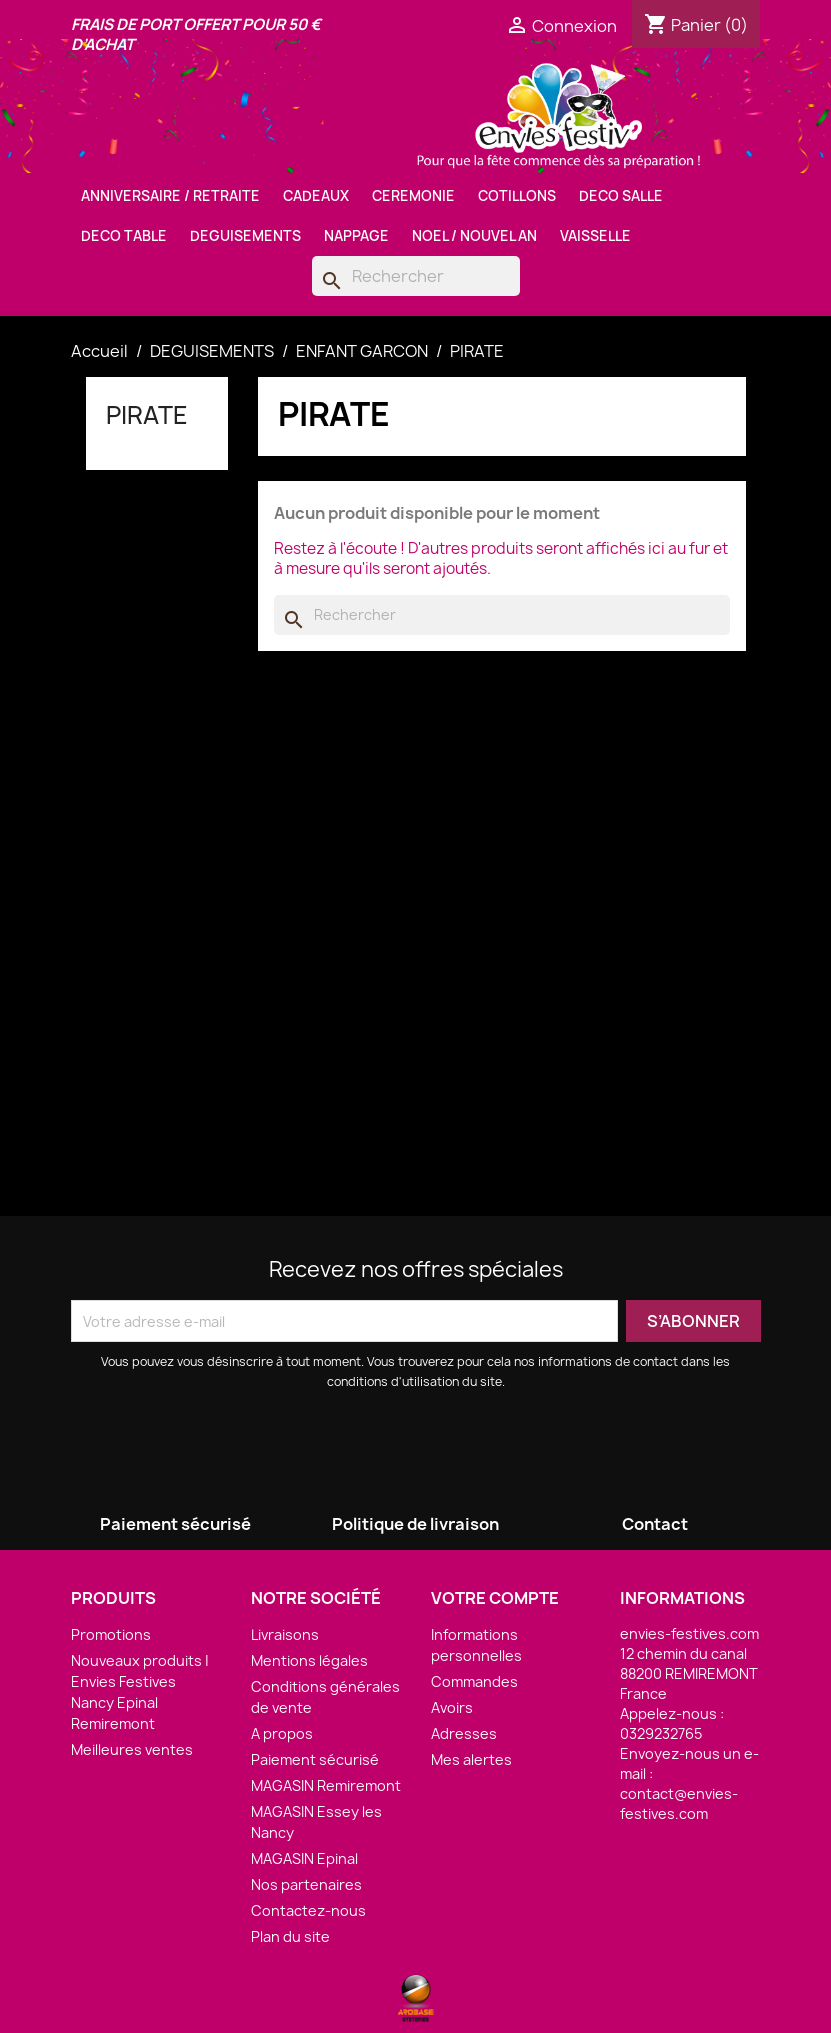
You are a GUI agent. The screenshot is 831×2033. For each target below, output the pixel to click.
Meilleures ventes (132, 1749)
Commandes (474, 1681)
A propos (282, 1733)
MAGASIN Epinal (304, 1858)
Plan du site (290, 1936)
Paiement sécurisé (315, 1759)
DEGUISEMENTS (245, 236)
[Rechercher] (416, 276)
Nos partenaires (306, 1884)
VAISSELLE (595, 236)
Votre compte (495, 1598)
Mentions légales (309, 1660)
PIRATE (147, 415)
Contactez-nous (308, 1910)
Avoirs (452, 1707)
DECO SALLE (621, 196)
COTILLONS (517, 196)
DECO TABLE (124, 236)
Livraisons (285, 1634)
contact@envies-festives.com (679, 1803)
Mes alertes (471, 1759)
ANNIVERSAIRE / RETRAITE (170, 196)
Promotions (111, 1634)
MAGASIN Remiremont (326, 1785)
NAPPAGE (356, 236)
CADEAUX (316, 196)
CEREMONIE (413, 196)
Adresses (464, 1733)
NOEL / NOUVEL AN (474, 236)
